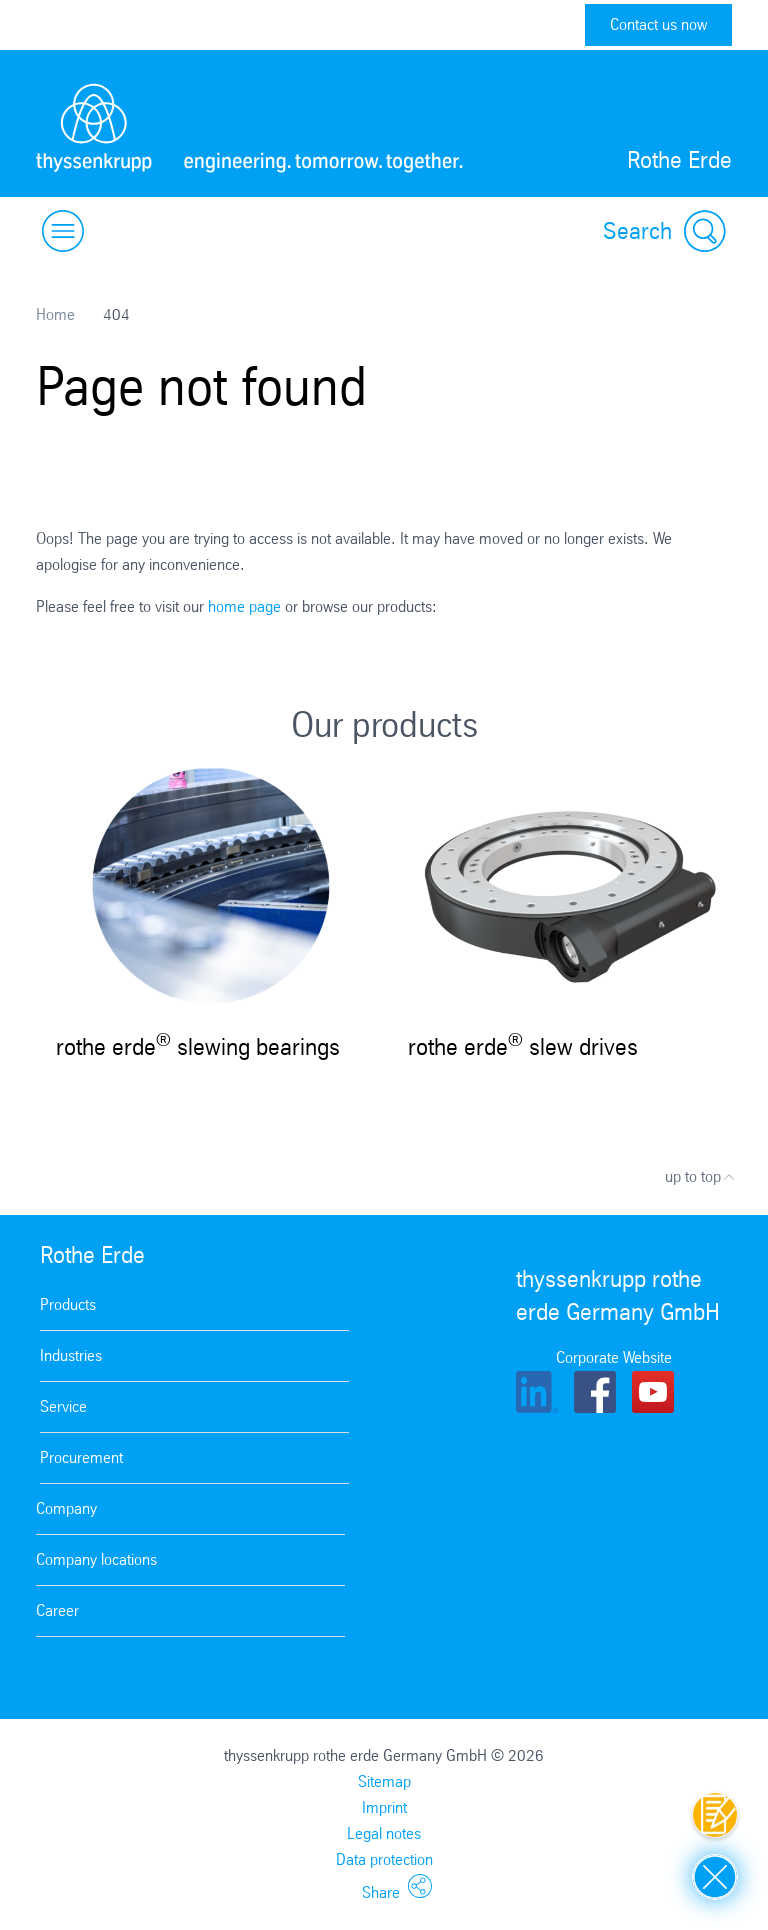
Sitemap (384, 1781)
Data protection (384, 1859)
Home (55, 314)
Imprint (384, 1807)
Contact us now (658, 24)
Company (66, 1508)
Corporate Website (614, 1357)
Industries (71, 1355)
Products (68, 1304)
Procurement (81, 1457)
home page (244, 606)
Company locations (96, 1559)
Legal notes (384, 1833)
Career (57, 1610)
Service (63, 1406)
